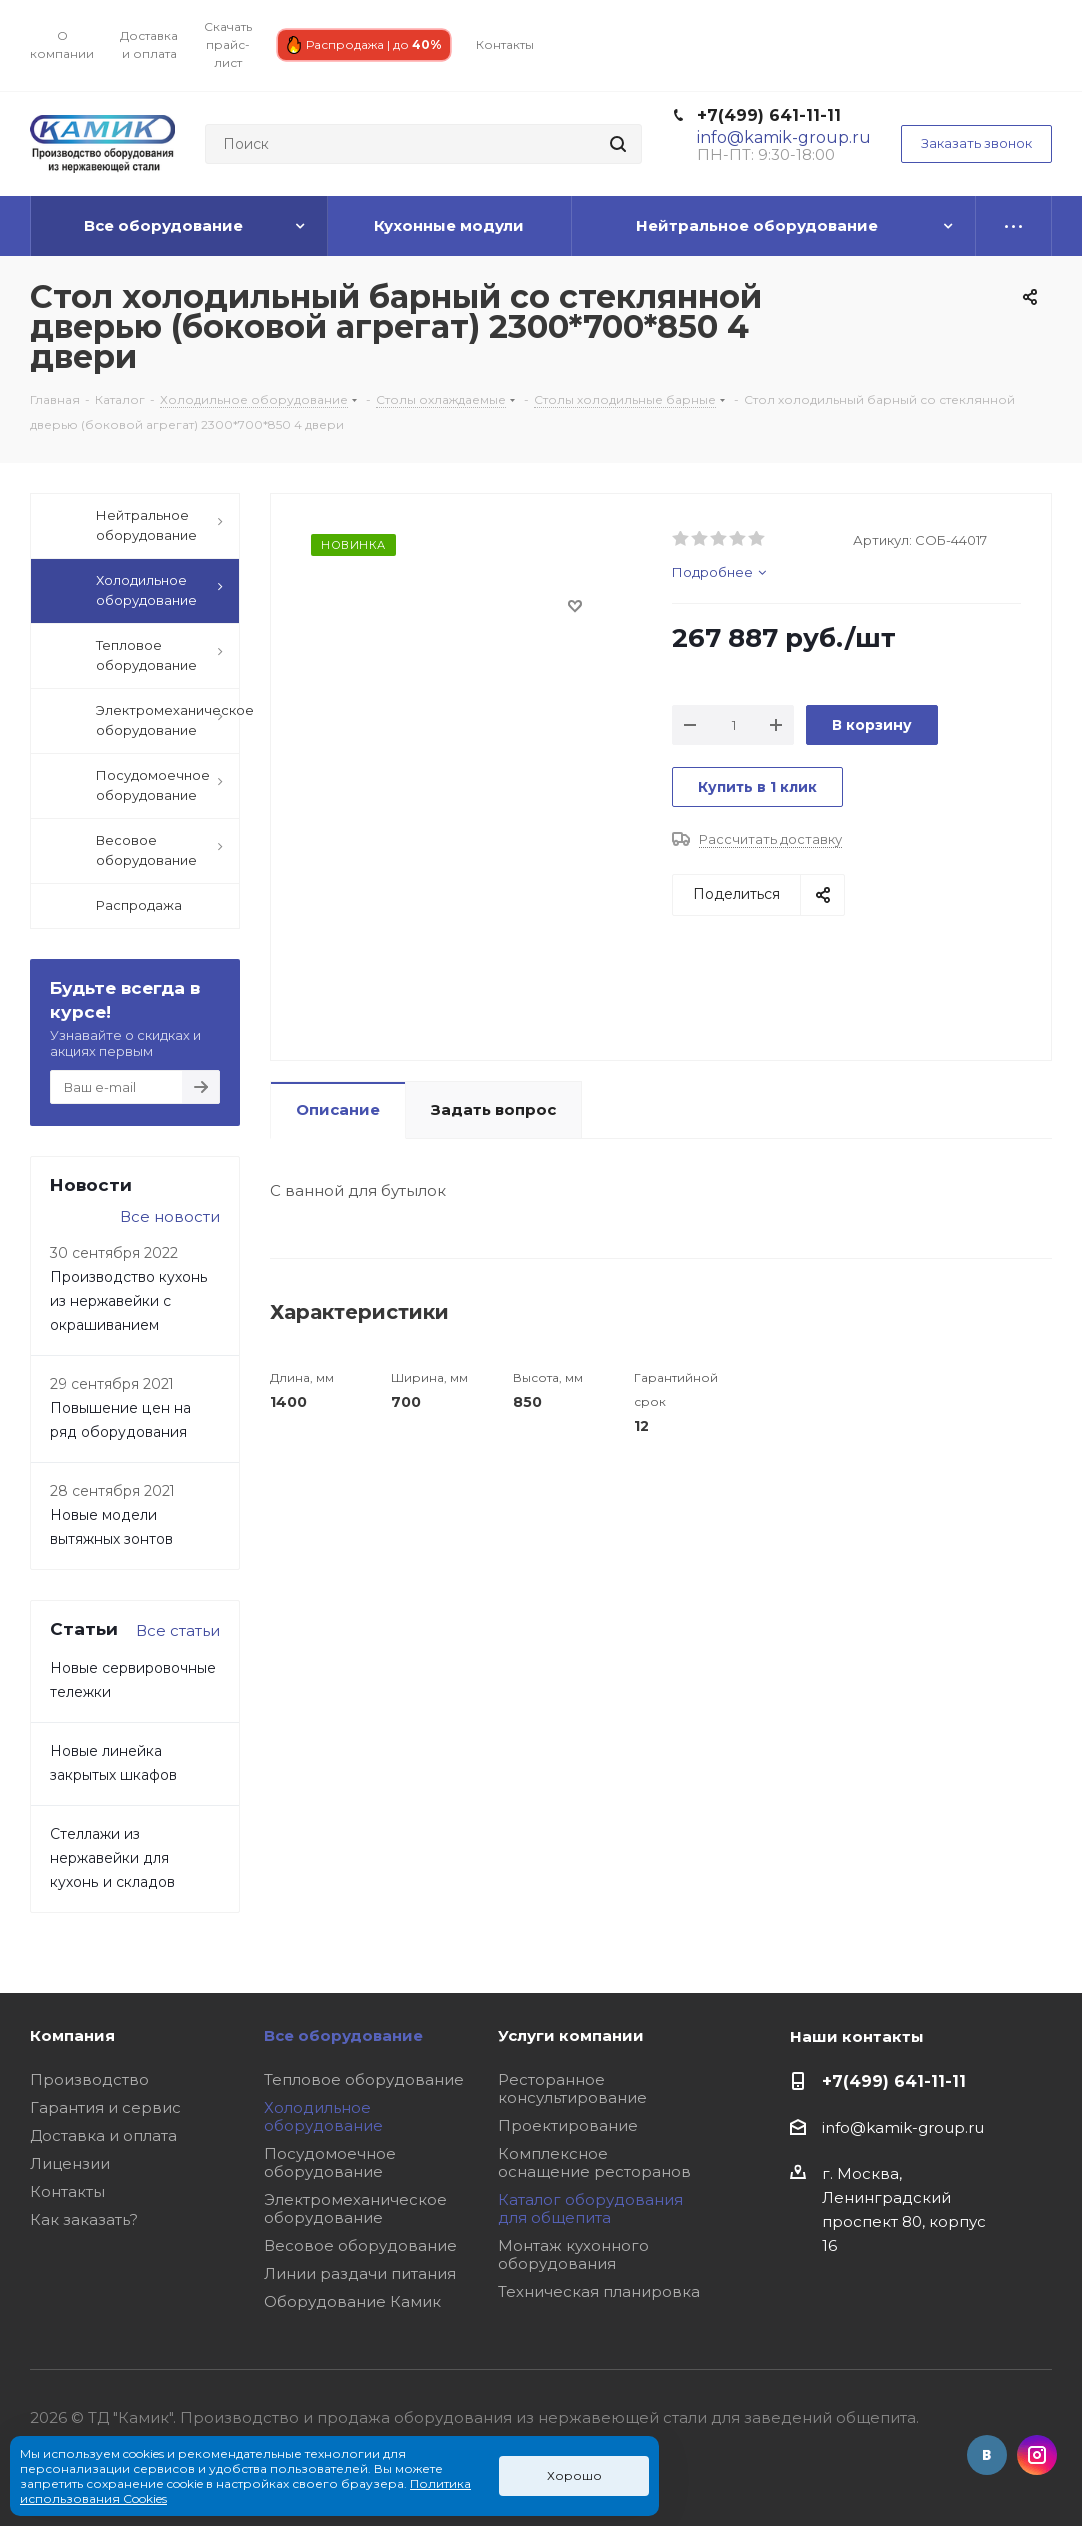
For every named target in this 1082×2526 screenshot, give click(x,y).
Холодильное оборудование (323, 2116)
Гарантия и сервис (105, 2107)
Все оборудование (343, 2035)
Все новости (170, 1216)
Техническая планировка (599, 2291)
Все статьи (178, 1630)
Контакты (67, 2191)
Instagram (1037, 2455)
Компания (72, 2035)
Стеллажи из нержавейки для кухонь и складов (112, 1858)
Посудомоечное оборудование (330, 2162)
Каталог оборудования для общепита (590, 2208)
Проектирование (568, 2125)
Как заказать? (84, 2219)
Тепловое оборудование (364, 2079)
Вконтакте (987, 2455)
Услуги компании (571, 2035)
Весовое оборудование (360, 2245)
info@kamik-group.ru (903, 2127)
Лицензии (70, 2163)
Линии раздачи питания (360, 2273)
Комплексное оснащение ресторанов (594, 2162)
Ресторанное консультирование (572, 2088)
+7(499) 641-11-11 (769, 115)
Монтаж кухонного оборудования (573, 2254)
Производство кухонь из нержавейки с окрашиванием (129, 1301)
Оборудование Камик (352, 2301)
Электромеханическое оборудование (355, 2208)
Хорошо (574, 2475)
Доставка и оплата (103, 2135)
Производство (89, 2079)
